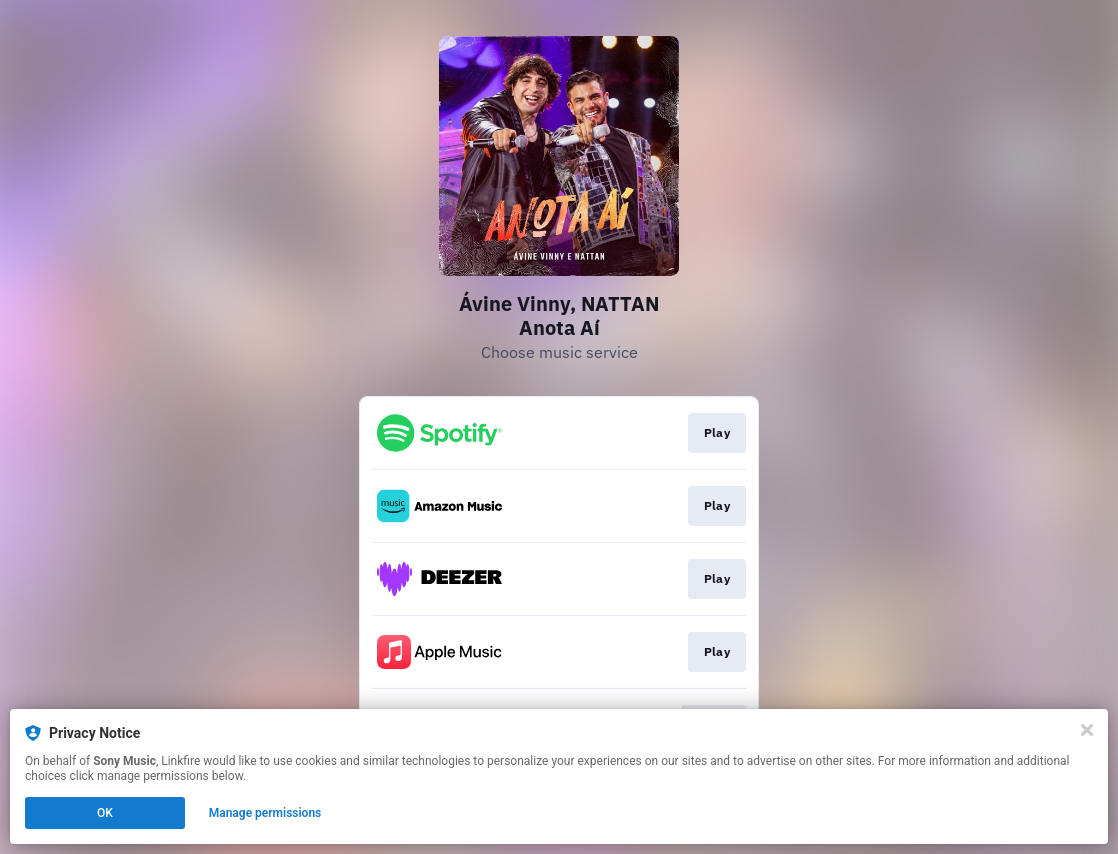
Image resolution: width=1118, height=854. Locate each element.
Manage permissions (265, 813)
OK (105, 813)
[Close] (1087, 730)
